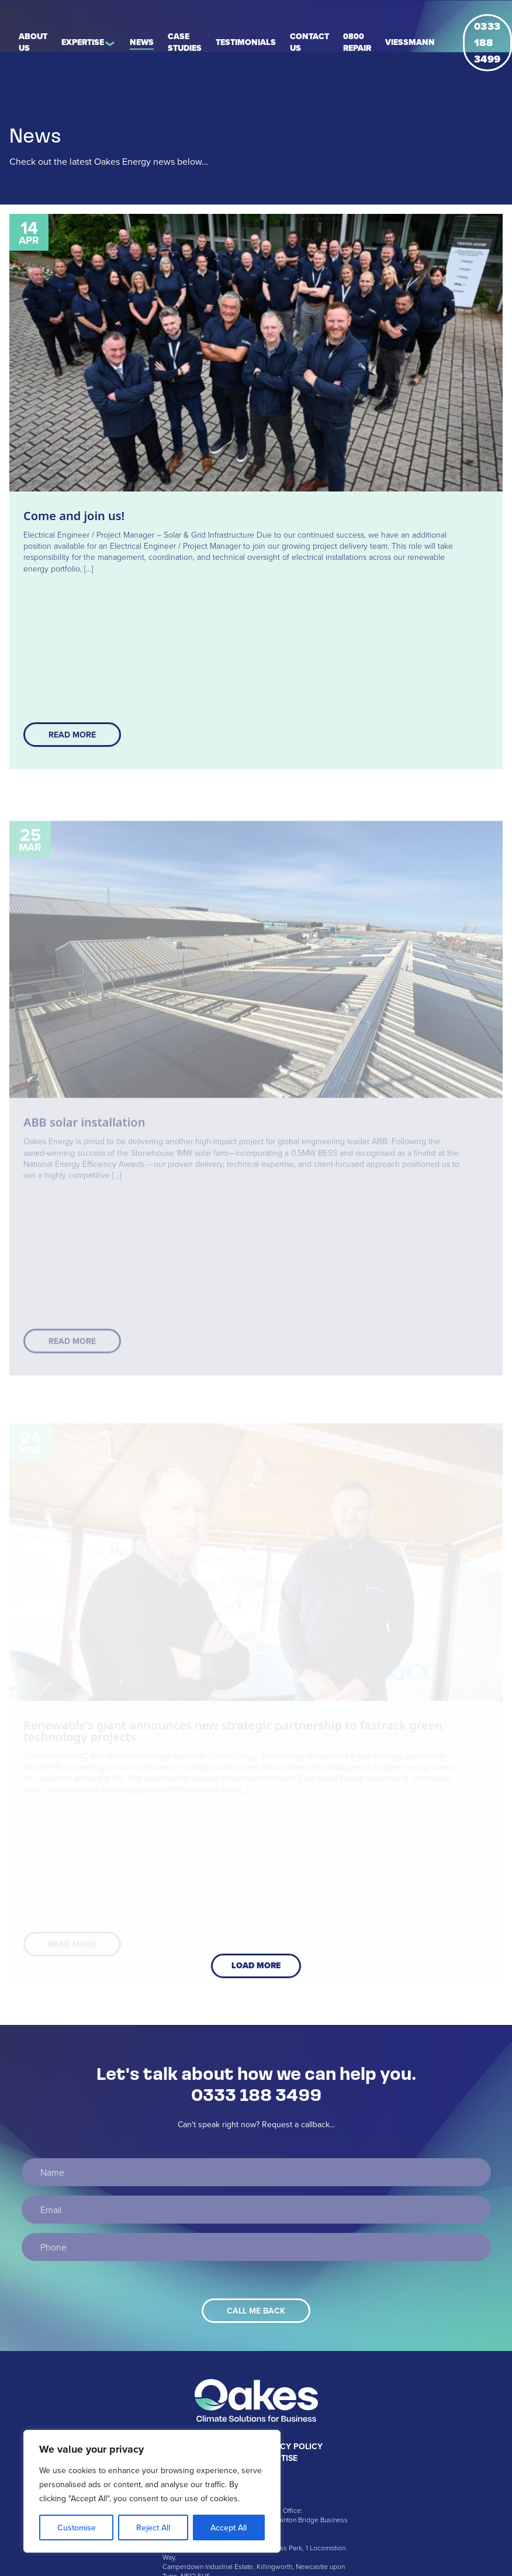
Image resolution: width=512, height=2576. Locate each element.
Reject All (153, 2527)
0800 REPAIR (357, 42)
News (142, 42)
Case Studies (185, 42)
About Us (33, 42)
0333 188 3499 (487, 43)
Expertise (82, 42)
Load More (256, 1965)
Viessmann (410, 42)
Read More (72, 734)
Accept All (228, 2527)
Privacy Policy (289, 2446)
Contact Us (309, 42)
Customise (76, 2527)
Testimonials (246, 42)
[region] (152, 2491)
